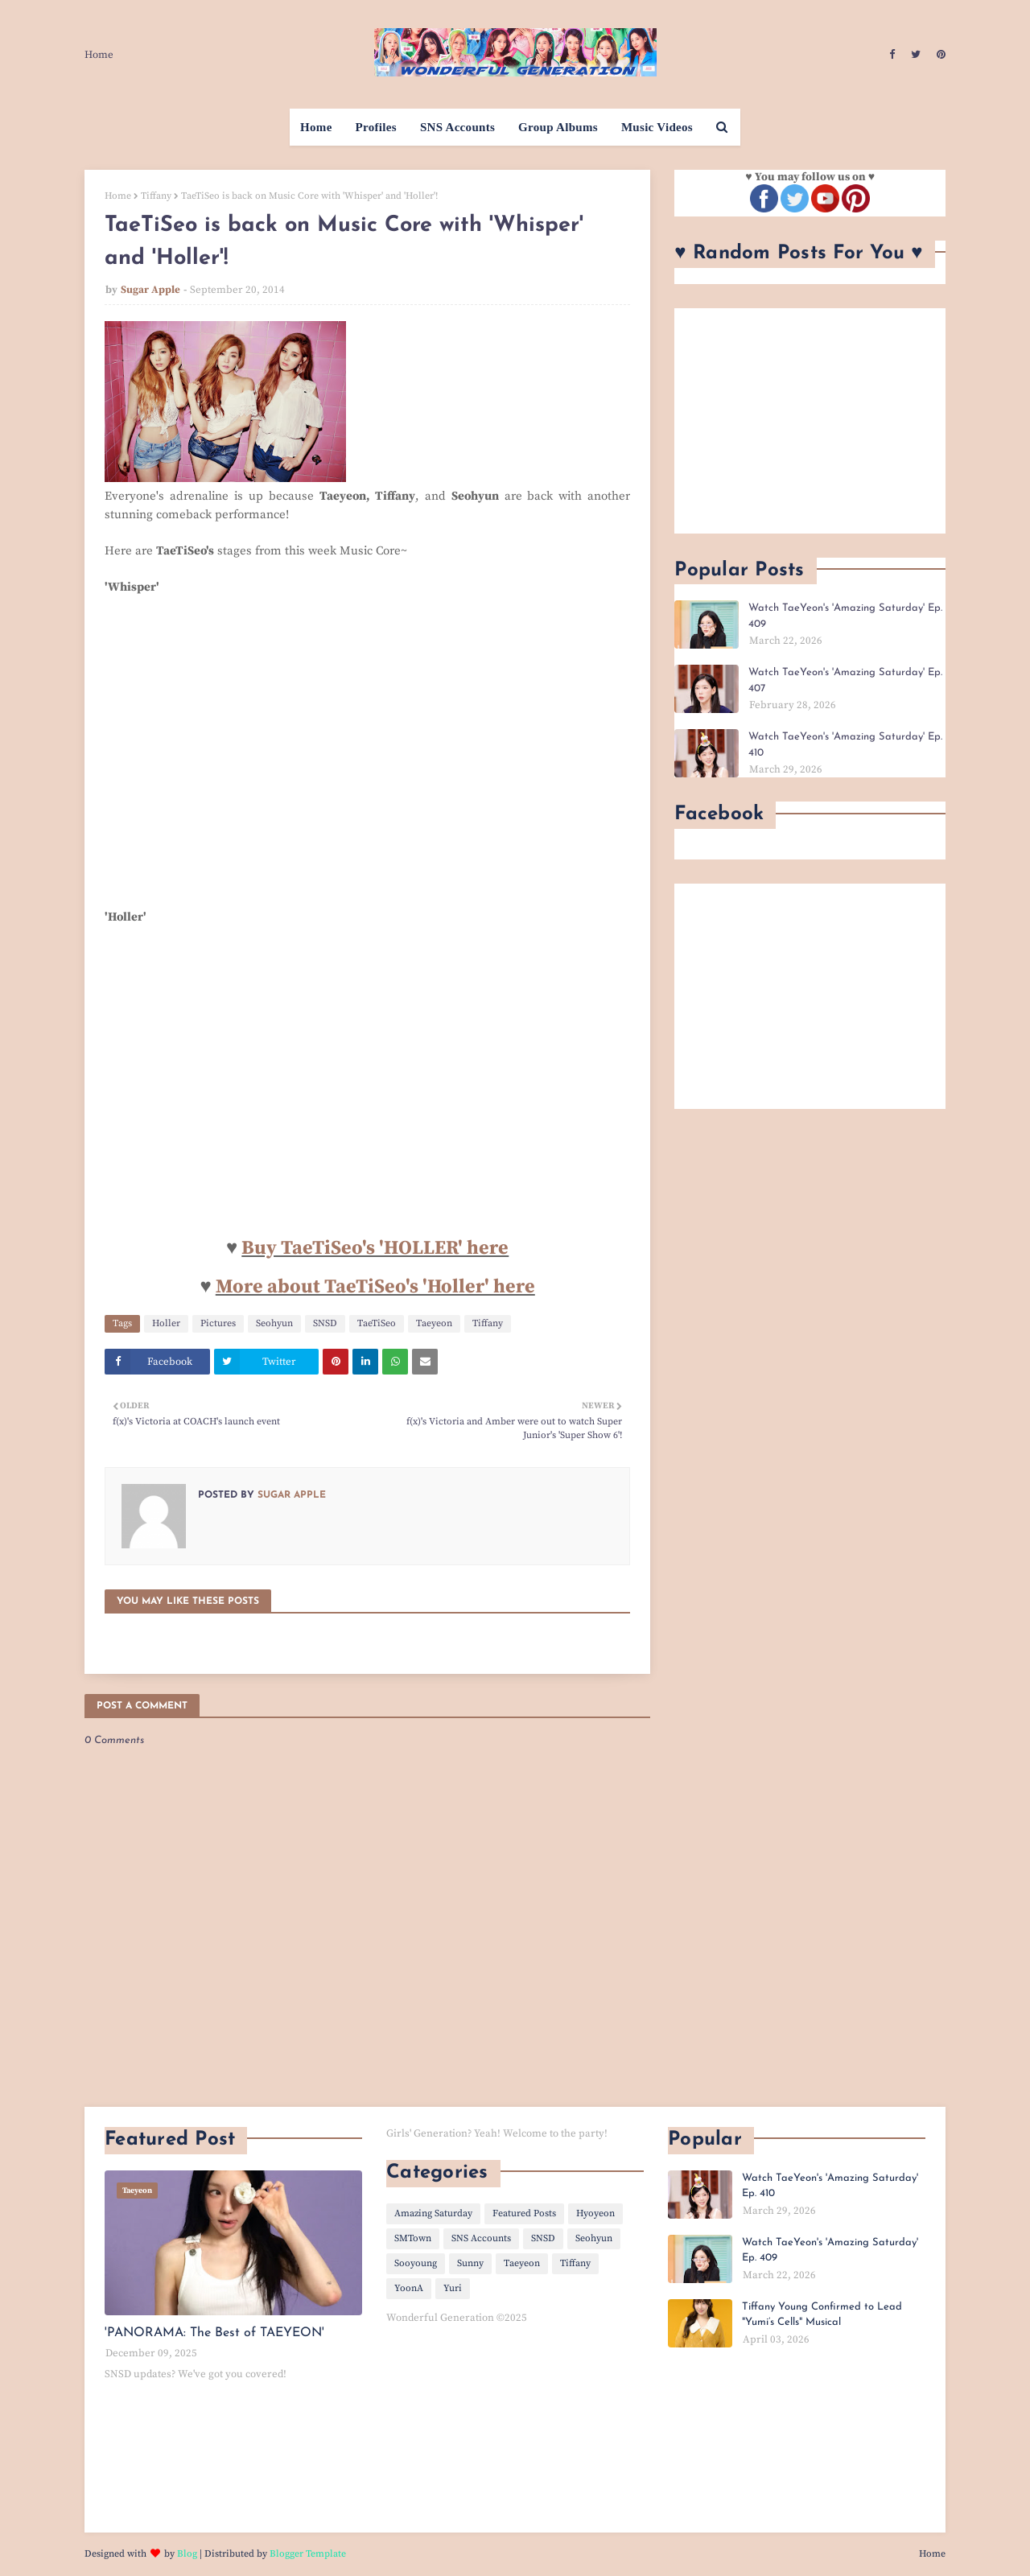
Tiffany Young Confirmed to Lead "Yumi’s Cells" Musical (822, 2315)
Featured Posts (524, 2213)
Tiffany (156, 196)
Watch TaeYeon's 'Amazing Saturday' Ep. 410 (845, 745)
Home (98, 54)
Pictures (218, 1323)
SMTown (412, 2238)
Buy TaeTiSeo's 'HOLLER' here (375, 1248)
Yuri (452, 2288)
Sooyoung (415, 2263)
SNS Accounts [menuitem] (457, 127)
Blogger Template (308, 2554)
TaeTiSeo (376, 1323)
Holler (166, 1323)
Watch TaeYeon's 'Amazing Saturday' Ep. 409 (845, 616)
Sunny (470, 2263)
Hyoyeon (595, 2213)
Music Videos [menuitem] (657, 127)
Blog (187, 2554)
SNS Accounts (481, 2238)
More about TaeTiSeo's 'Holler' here (375, 1287)
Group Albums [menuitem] (558, 127)
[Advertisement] (810, 421)
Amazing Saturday (433, 2213)
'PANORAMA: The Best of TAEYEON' (214, 2333)
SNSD (325, 1323)
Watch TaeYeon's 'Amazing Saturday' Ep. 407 (845, 680)
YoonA (408, 2288)
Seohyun (274, 1323)
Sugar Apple (150, 289)
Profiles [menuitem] (376, 127)
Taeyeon (434, 1323)
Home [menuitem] (316, 127)
